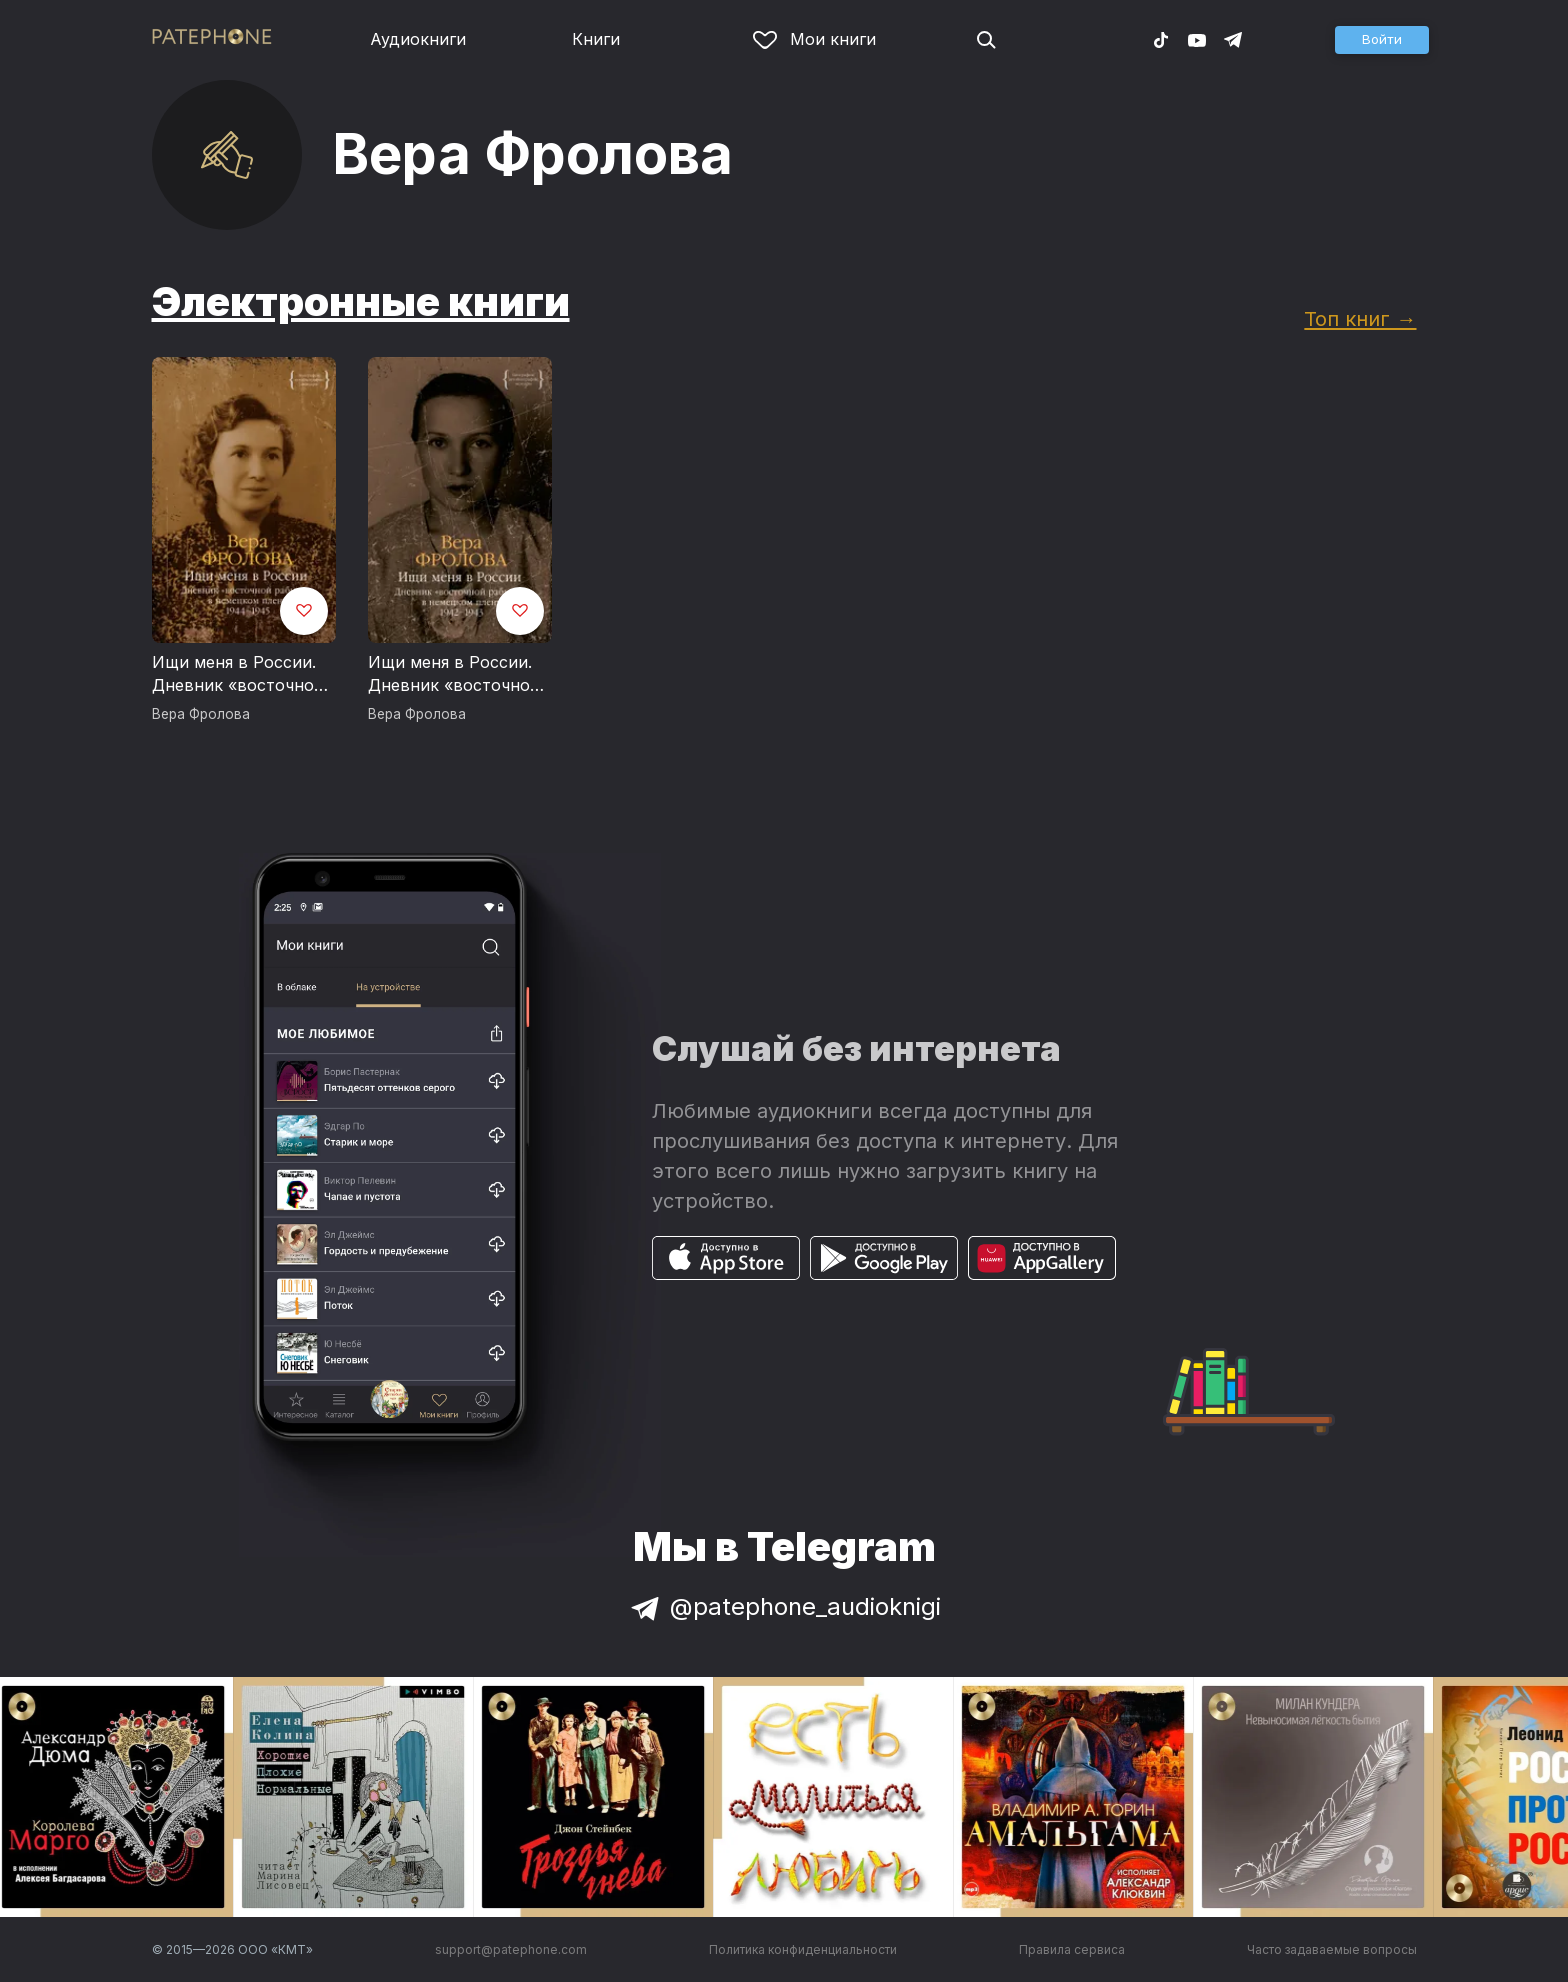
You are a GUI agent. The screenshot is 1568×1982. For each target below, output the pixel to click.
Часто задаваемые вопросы (1332, 1949)
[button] (1382, 40)
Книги (596, 39)
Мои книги (814, 39)
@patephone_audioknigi (784, 1606)
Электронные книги (361, 301)
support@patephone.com (511, 1949)
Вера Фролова (201, 714)
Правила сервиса (1072, 1949)
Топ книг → (1360, 318)
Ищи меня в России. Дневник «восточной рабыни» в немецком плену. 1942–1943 (454, 675)
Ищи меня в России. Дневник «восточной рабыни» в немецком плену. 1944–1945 (238, 675)
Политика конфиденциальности (803, 1949)
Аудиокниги (418, 39)
